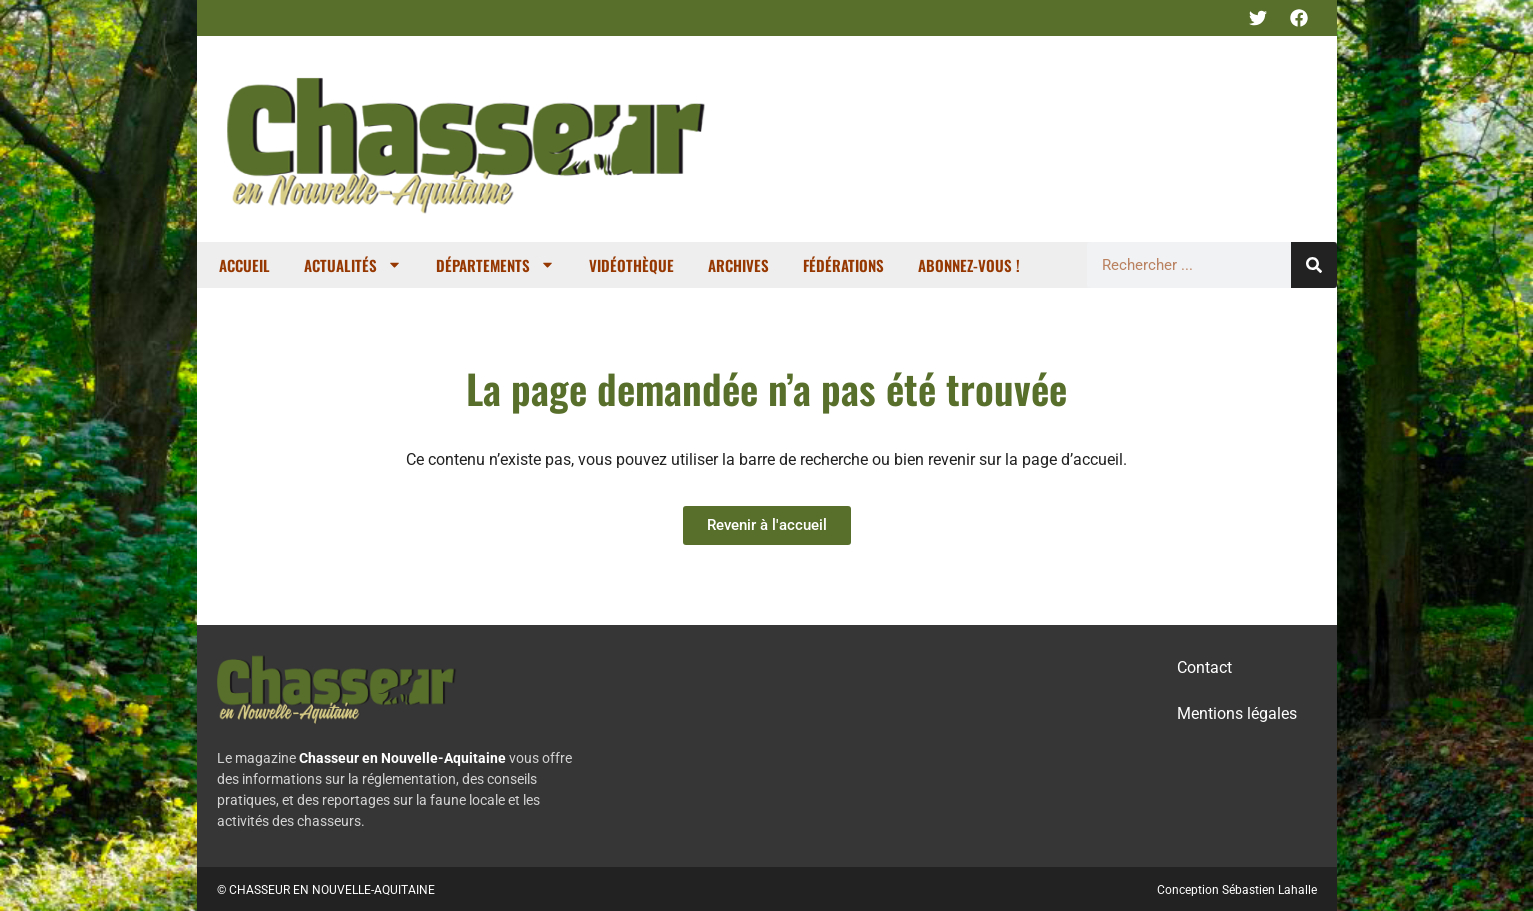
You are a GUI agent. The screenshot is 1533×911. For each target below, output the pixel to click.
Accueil (244, 265)
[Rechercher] (1314, 265)
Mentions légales (1237, 713)
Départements (495, 264)
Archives (738, 265)
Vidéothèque (631, 265)
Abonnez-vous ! (969, 265)
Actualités (353, 264)
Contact (1204, 667)
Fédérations (843, 265)
